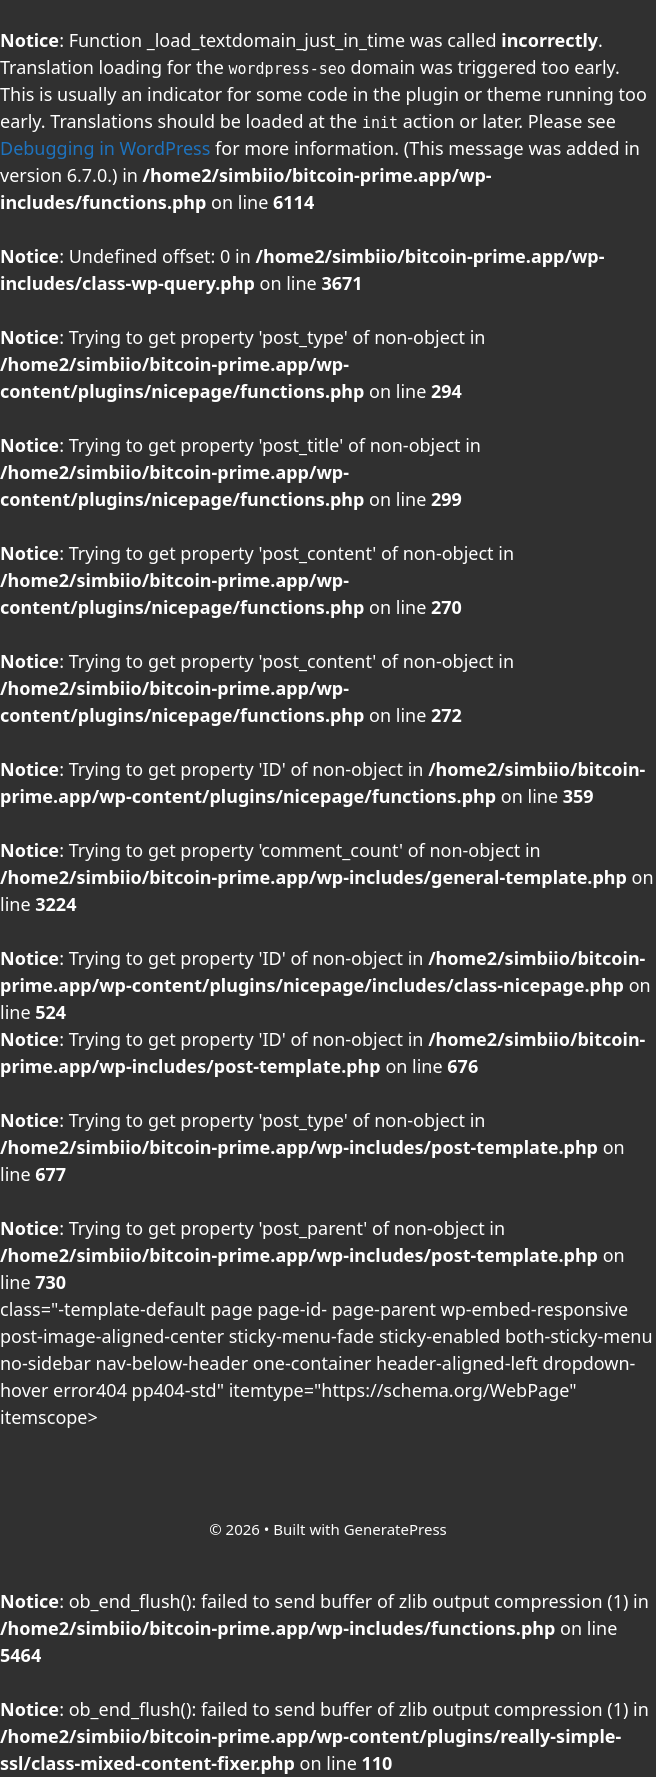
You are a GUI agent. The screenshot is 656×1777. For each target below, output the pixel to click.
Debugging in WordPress (105, 148)
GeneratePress (395, 1529)
